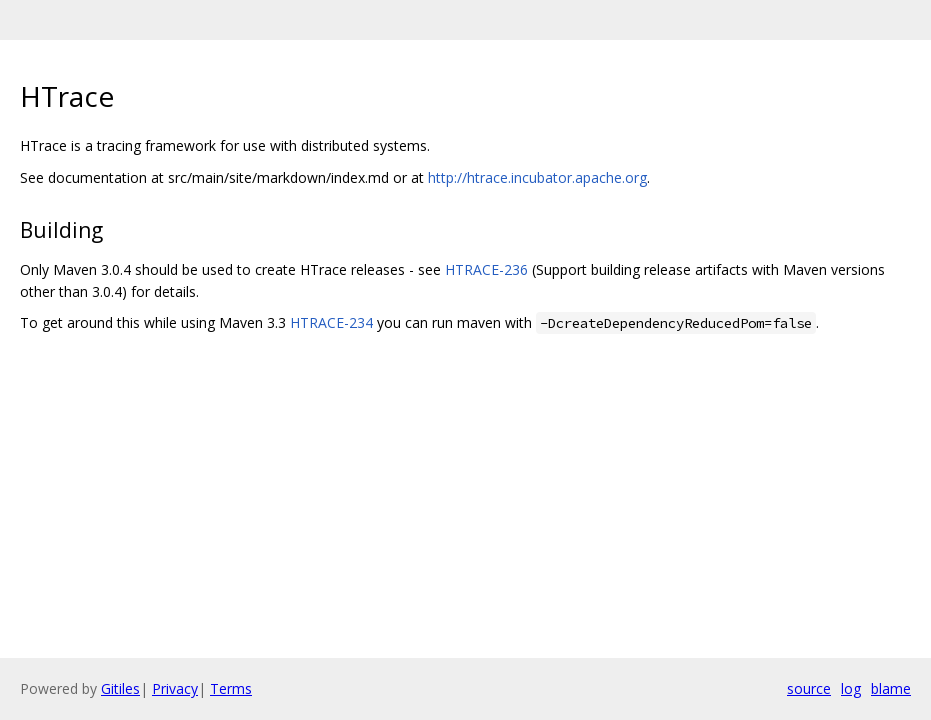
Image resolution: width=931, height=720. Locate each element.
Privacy (175, 688)
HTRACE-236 (486, 269)
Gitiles (120, 688)
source (809, 688)
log (851, 688)
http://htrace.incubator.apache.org (537, 177)
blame (891, 688)
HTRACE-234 (331, 322)
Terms (231, 688)
